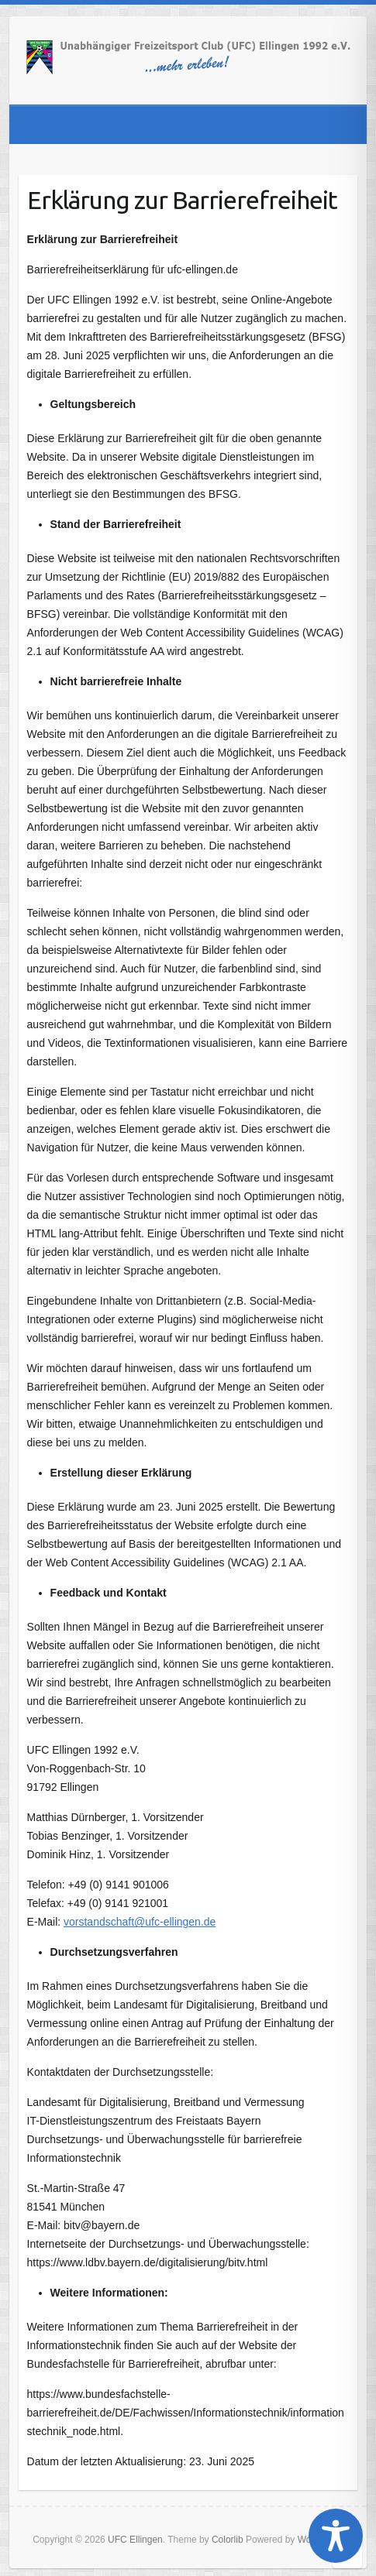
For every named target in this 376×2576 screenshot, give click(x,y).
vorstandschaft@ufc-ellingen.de (140, 1922)
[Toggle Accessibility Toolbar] (335, 2535)
